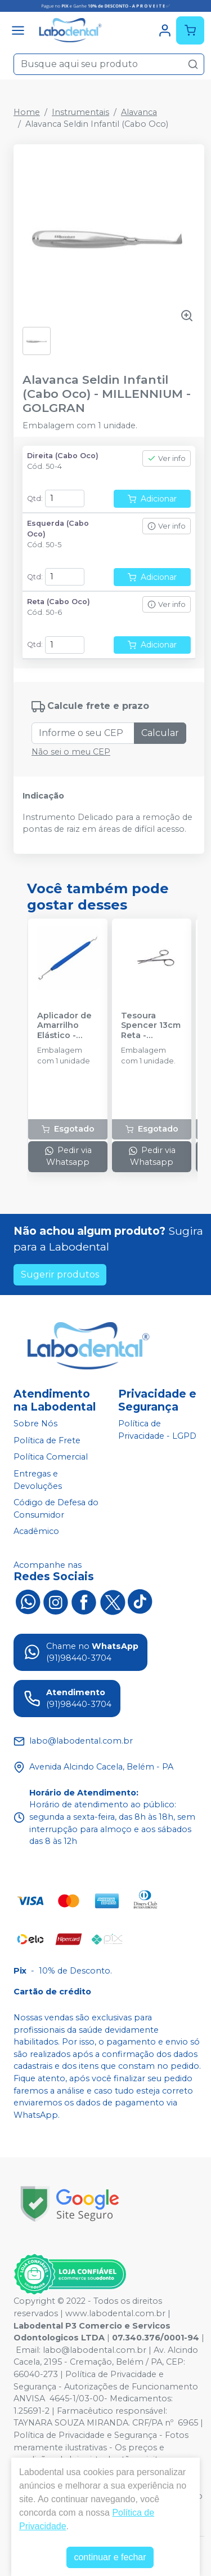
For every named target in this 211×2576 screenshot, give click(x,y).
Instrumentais (80, 112)
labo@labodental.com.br (94, 2350)
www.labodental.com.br (115, 2313)
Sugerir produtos (60, 1274)
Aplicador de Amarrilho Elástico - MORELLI (64, 1025)
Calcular (160, 733)
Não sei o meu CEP (71, 752)
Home (27, 112)
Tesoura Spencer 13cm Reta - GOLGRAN (151, 1025)
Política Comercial (51, 1457)
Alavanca (139, 112)
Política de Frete (47, 1440)
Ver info (166, 458)
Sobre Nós (35, 1423)
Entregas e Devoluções (38, 1480)
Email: (29, 2350)
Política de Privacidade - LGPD (157, 1429)
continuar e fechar (110, 2557)
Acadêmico (36, 1532)
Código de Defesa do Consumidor (56, 1508)
